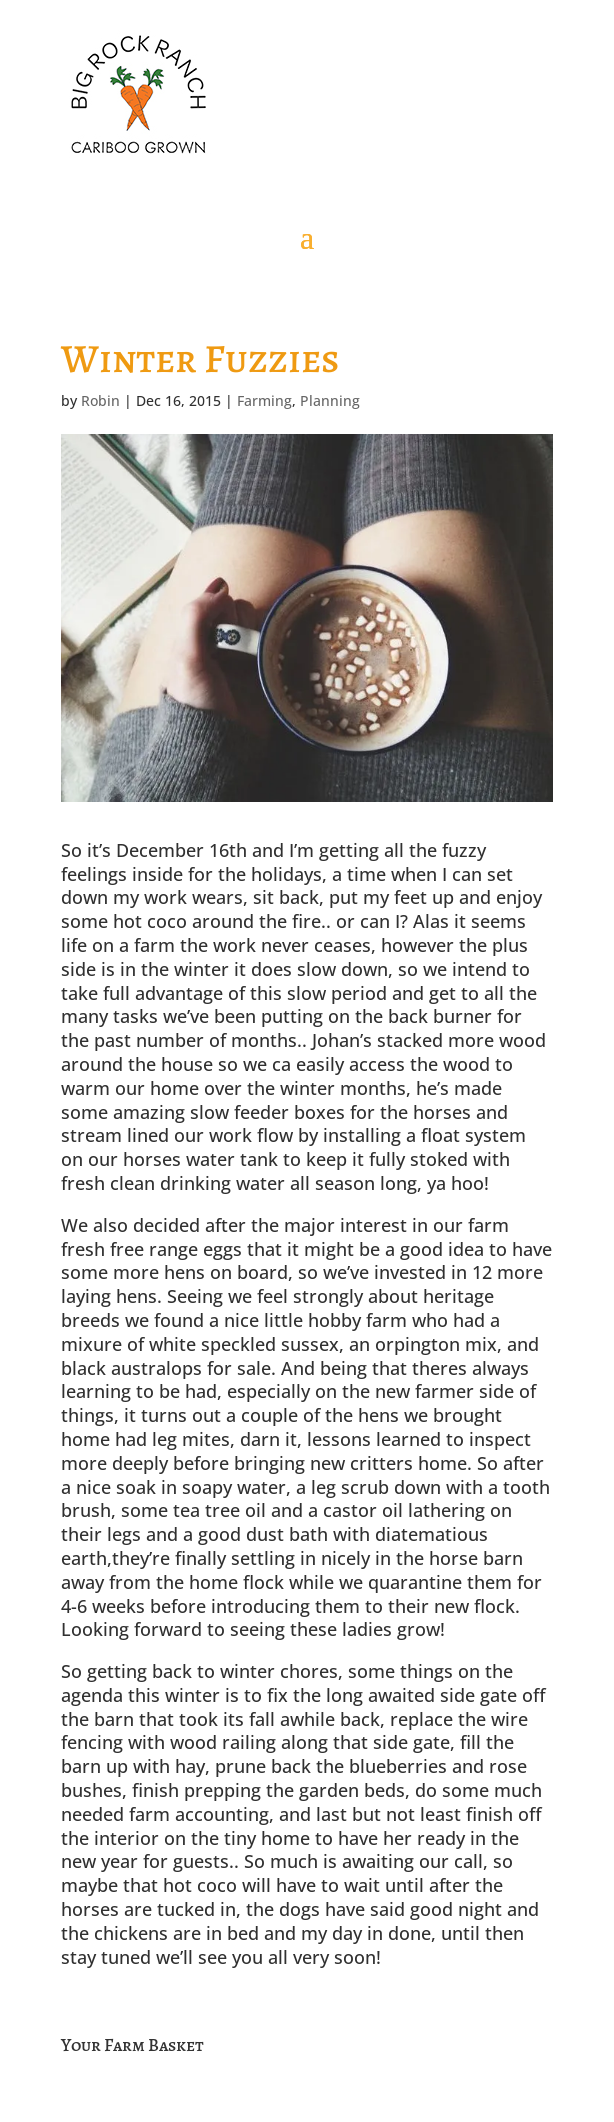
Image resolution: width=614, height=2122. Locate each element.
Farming (264, 400)
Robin (100, 400)
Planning (330, 400)
